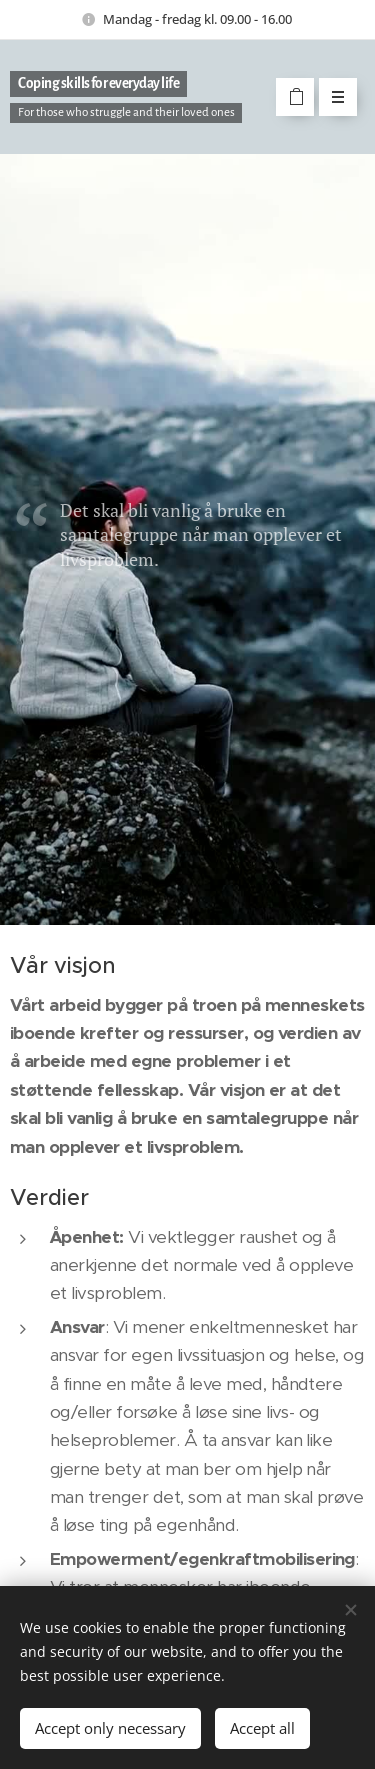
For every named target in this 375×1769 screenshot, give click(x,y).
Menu (331, 97)
